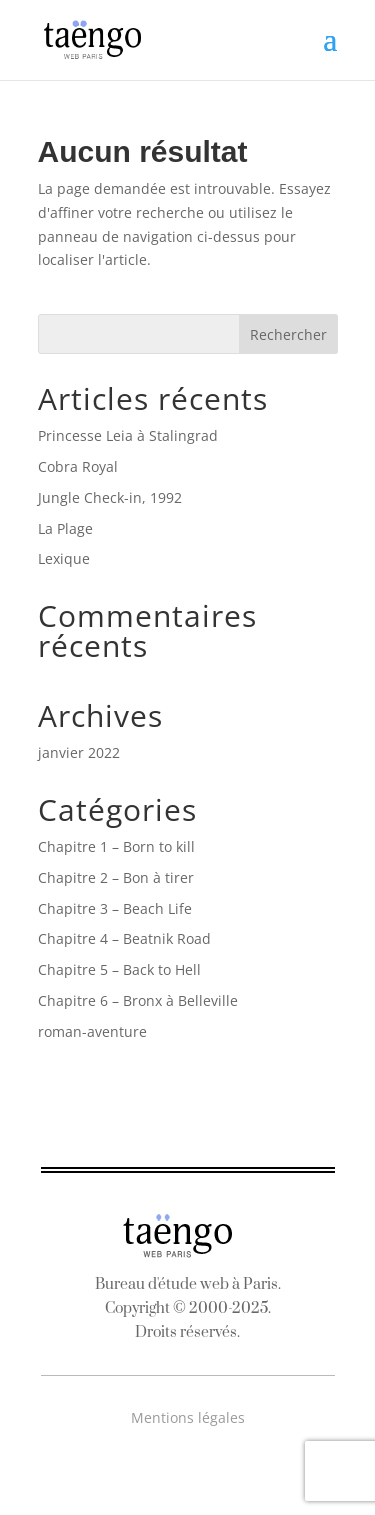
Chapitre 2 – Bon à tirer (116, 877)
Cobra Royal (78, 466)
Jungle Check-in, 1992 (110, 497)
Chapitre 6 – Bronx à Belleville (138, 1000)
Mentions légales (188, 1417)
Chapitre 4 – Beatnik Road (124, 938)
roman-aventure (92, 1031)
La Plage (65, 528)
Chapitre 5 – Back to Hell (119, 969)
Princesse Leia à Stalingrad (128, 435)
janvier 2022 (79, 752)
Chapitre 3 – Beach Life (115, 908)
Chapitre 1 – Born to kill (116, 846)
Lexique (64, 558)
